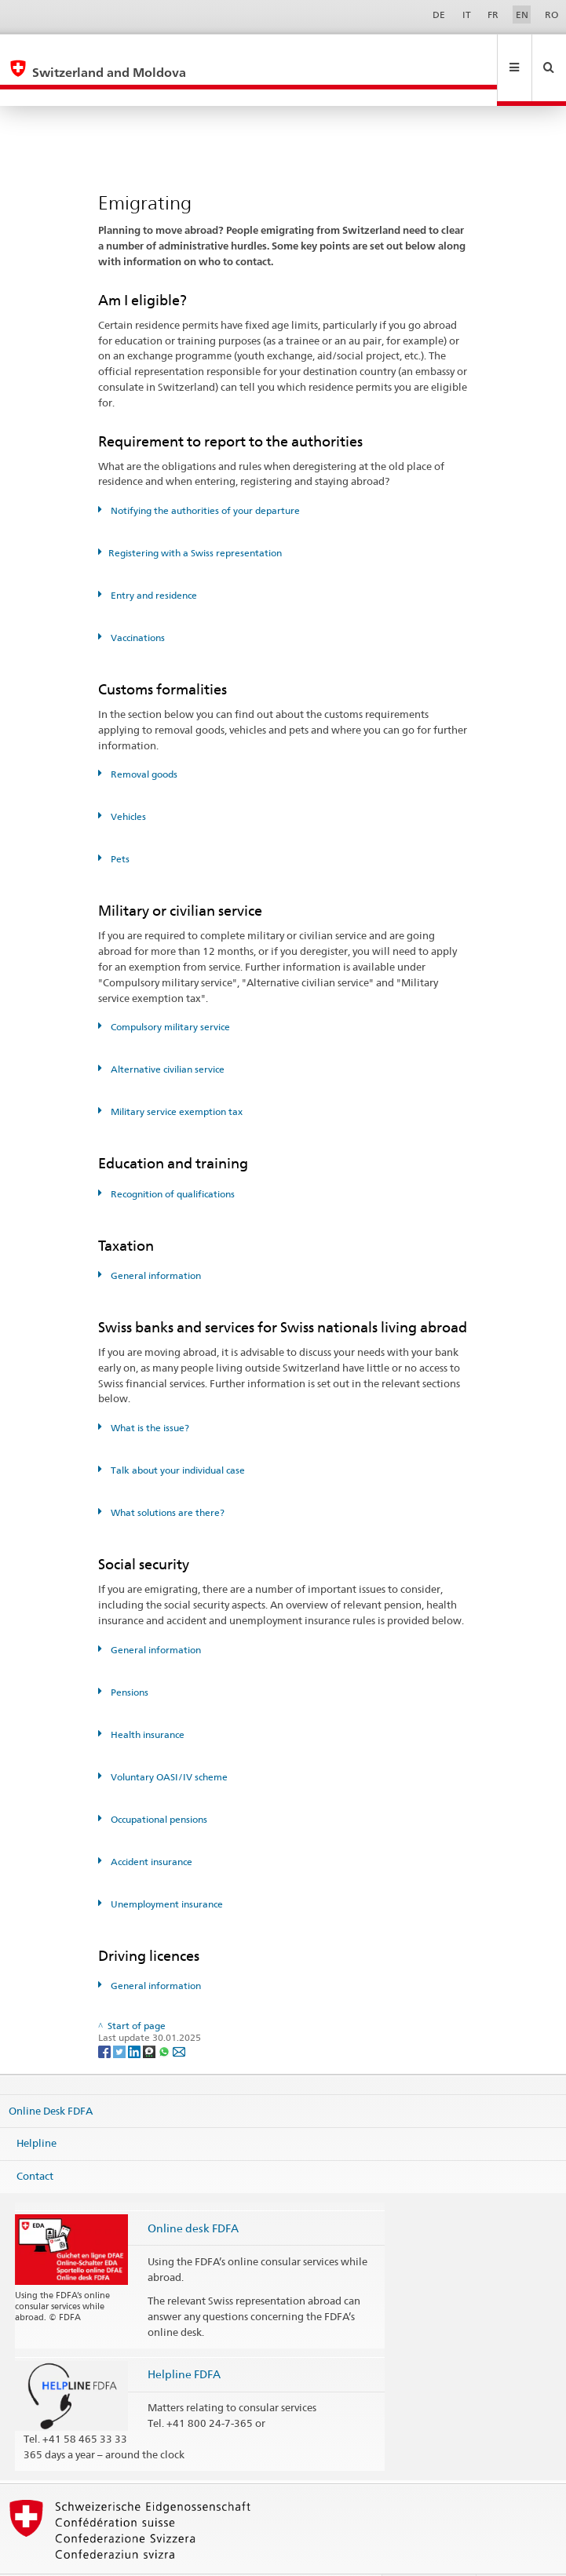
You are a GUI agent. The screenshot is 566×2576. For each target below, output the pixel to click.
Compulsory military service (169, 993)
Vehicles (127, 783)
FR (492, 14)
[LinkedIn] (135, 2017)
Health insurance (146, 1701)
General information (154, 1242)
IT (466, 14)
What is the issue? (148, 1394)
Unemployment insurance (165, 1870)
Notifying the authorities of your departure (204, 477)
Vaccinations (136, 604)
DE (439, 14)
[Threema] (150, 2017)
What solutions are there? (166, 1479)
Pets (119, 825)
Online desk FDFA (193, 2194)
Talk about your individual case (176, 1436)
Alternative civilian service (166, 1035)
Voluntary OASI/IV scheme (168, 1743)
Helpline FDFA (184, 2340)
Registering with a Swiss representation (195, 519)
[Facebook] (105, 2017)
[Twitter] (120, 2017)
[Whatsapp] (165, 2017)
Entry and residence (152, 561)
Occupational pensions (157, 1785)
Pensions (128, 1658)
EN (522, 14)
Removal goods (142, 740)
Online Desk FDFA (51, 2077)
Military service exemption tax (175, 1078)
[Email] (179, 2017)
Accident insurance (150, 1828)
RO (551, 14)
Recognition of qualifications (171, 1160)
